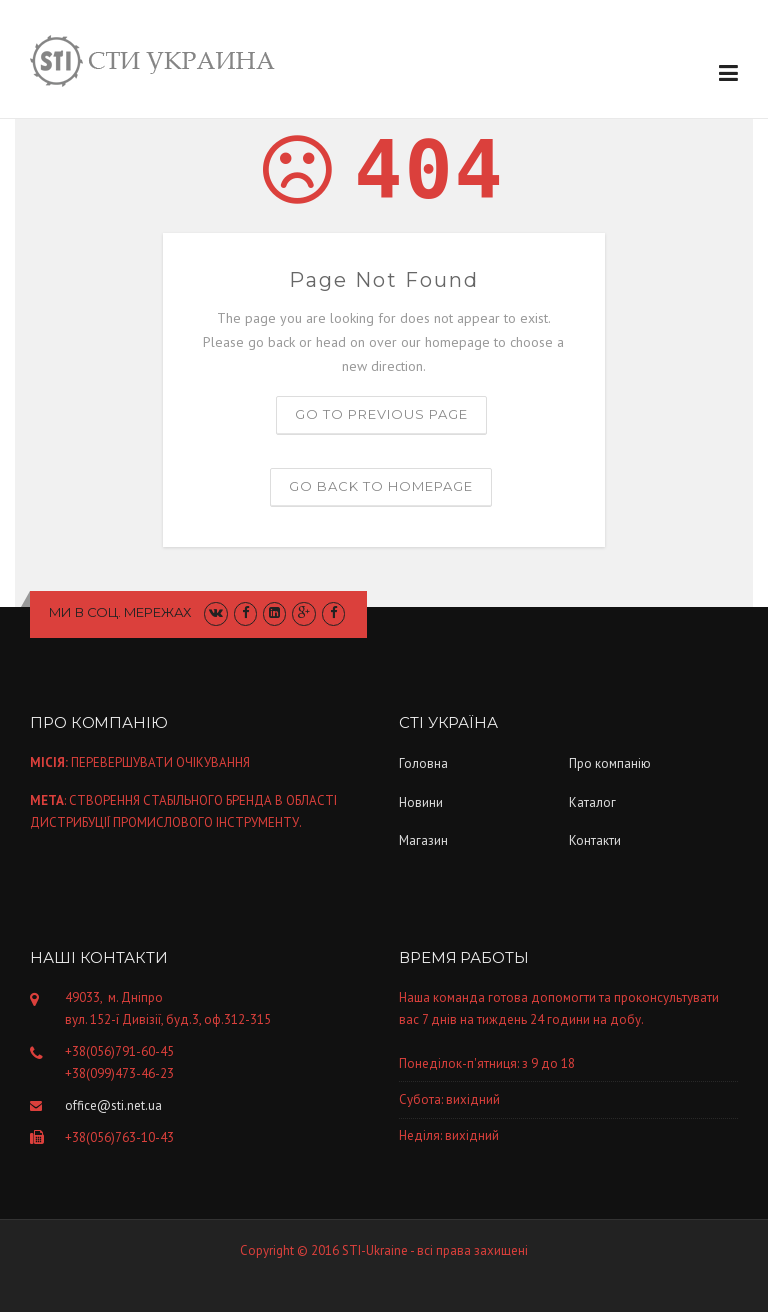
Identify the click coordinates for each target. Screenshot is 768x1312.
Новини (421, 802)
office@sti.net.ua (113, 1105)
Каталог (592, 802)
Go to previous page (381, 414)
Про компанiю (610, 763)
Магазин (423, 840)
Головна (423, 763)
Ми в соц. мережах (120, 612)
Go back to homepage (381, 486)
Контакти (595, 840)
